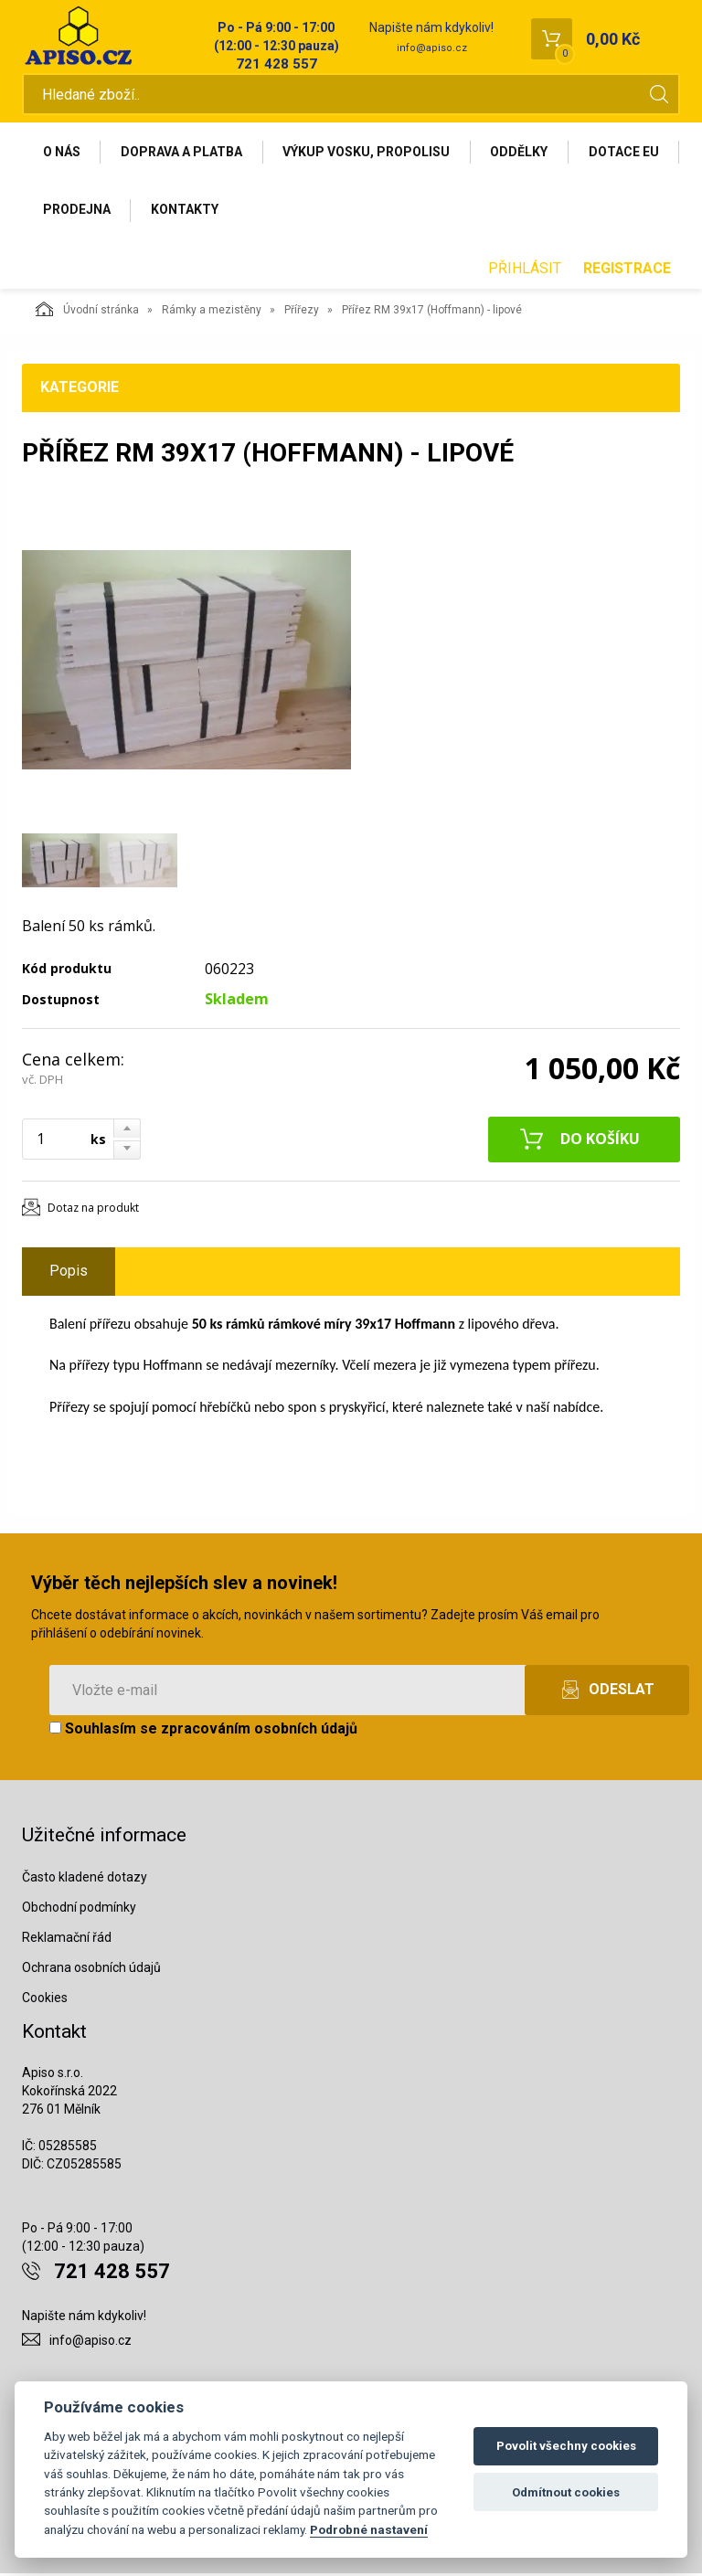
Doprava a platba (182, 152)
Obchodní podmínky (79, 1909)
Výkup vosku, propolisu (368, 152)
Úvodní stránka (87, 311)
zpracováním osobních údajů (259, 1730)
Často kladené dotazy (84, 1878)
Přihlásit (524, 270)
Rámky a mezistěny (211, 311)
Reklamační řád (67, 1939)
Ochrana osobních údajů (91, 1969)
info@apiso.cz (432, 48)
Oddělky (521, 152)
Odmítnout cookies (566, 2492)
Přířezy (301, 311)
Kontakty (297, 211)
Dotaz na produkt (93, 1209)
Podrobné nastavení (369, 2529)
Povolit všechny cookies (566, 2446)
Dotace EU (78, 211)
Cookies (45, 1999)
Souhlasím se (203, 1730)
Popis (68, 1272)
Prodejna (188, 211)
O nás (61, 152)
